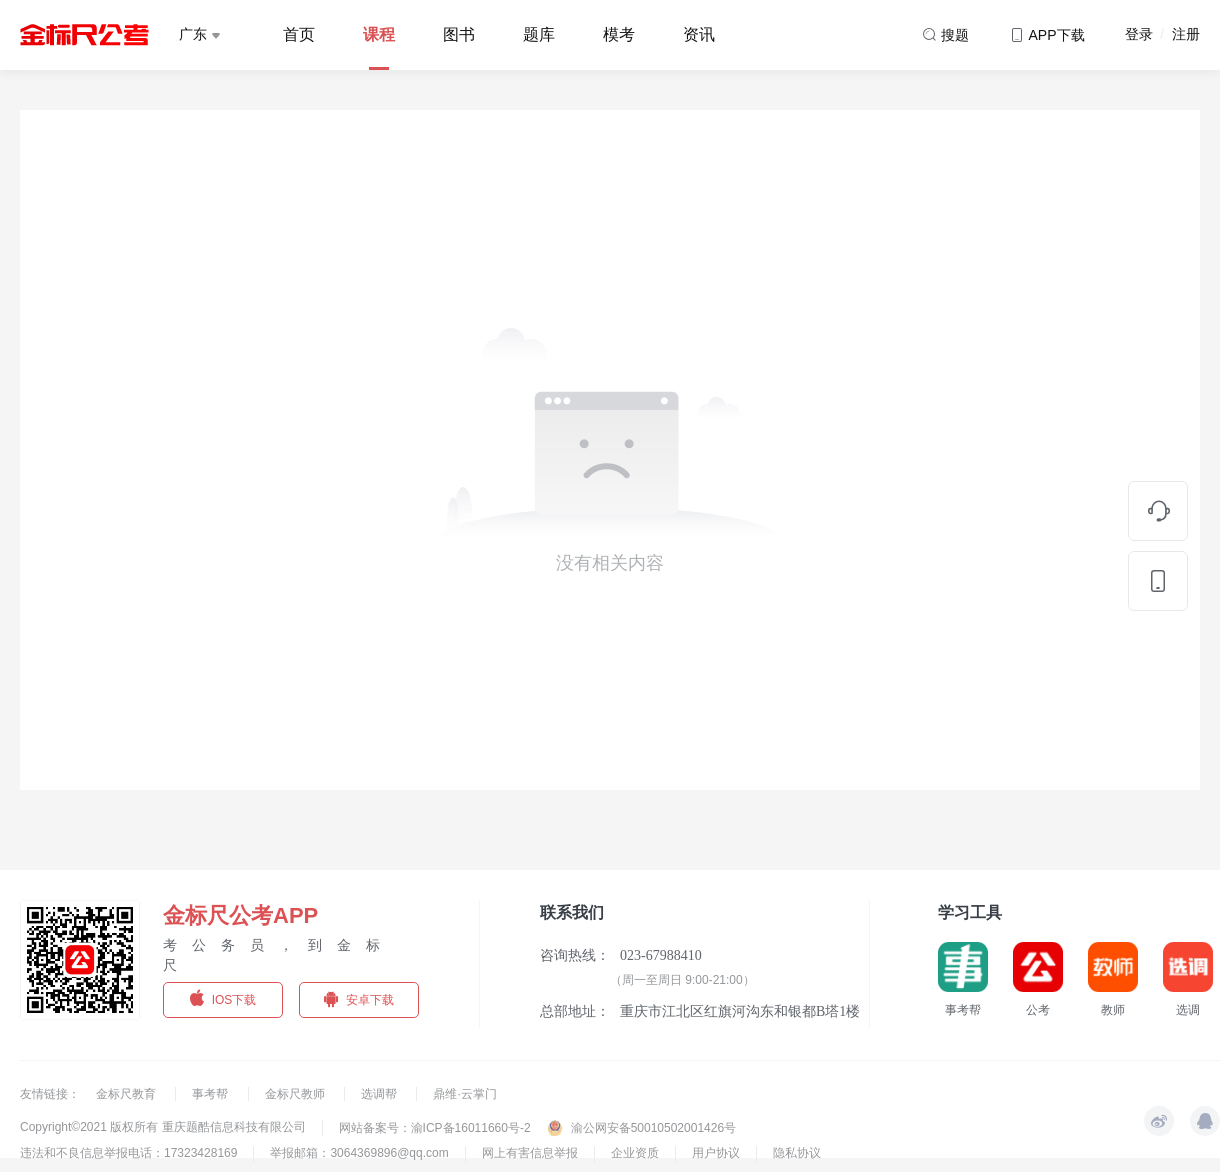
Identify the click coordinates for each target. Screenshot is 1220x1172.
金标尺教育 (127, 1094)
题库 (539, 34)
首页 (299, 34)
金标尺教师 (296, 1094)
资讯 (699, 34)
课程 (379, 34)
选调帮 (380, 1094)
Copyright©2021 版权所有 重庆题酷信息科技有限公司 (163, 1127)
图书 (459, 34)
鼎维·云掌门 (464, 1094)
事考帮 (211, 1094)
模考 (619, 34)
